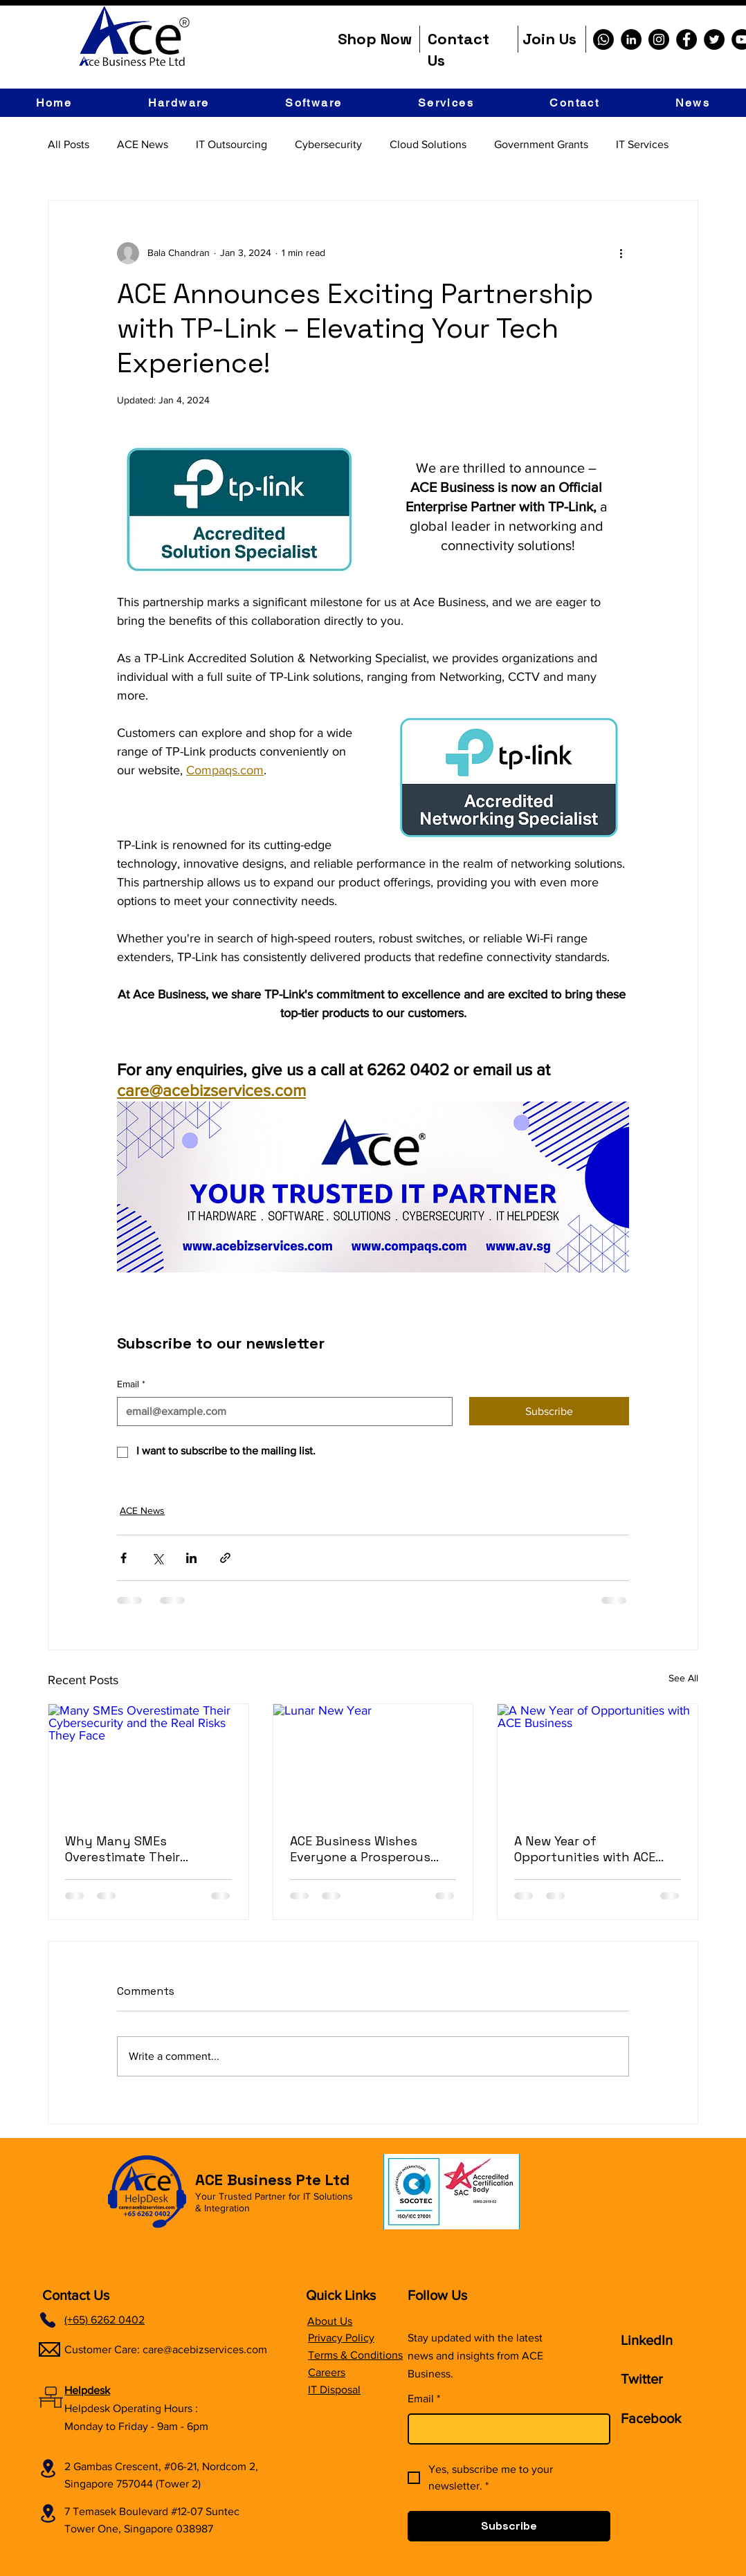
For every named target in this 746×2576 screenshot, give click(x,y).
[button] (179, 102)
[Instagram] (658, 39)
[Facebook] (686, 39)
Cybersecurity (328, 144)
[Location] (48, 2468)
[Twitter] (714, 39)
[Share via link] (225, 1557)
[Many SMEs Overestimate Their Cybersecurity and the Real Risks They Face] (148, 1760)
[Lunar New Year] (373, 1760)
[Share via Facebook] (123, 1557)
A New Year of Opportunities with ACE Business (584, 1849)
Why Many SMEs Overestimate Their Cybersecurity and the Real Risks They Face (134, 1849)
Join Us (549, 38)
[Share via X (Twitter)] (157, 1557)
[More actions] (620, 253)
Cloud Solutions (428, 144)
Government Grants (541, 144)
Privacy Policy (341, 2338)
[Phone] (48, 2320)
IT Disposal (334, 2389)
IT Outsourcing (231, 144)
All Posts (68, 144)
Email (131, 1384)
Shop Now (375, 38)
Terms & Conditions (355, 2355)
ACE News (142, 144)
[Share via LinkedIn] (191, 1557)
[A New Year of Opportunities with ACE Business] (598, 1760)
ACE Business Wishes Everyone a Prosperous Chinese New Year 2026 (360, 1849)
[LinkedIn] (631, 39)
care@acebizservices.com (205, 2349)
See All (683, 1677)
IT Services (642, 144)
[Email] (281, 1411)
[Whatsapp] (603, 39)
